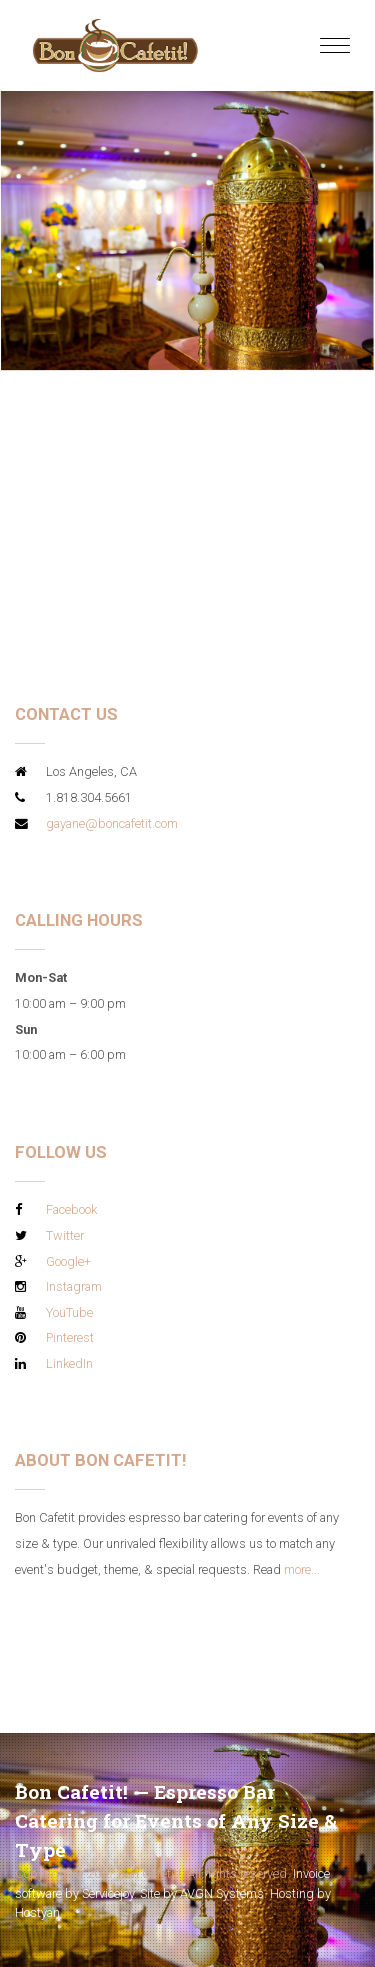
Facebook (71, 1209)
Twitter (65, 1235)
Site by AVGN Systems (202, 1893)
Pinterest (70, 1337)
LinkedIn (69, 1363)
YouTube (69, 1312)
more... (302, 1569)
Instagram (74, 1286)
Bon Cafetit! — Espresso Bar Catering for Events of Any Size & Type (176, 1820)
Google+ (68, 1261)
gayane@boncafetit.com (112, 823)
